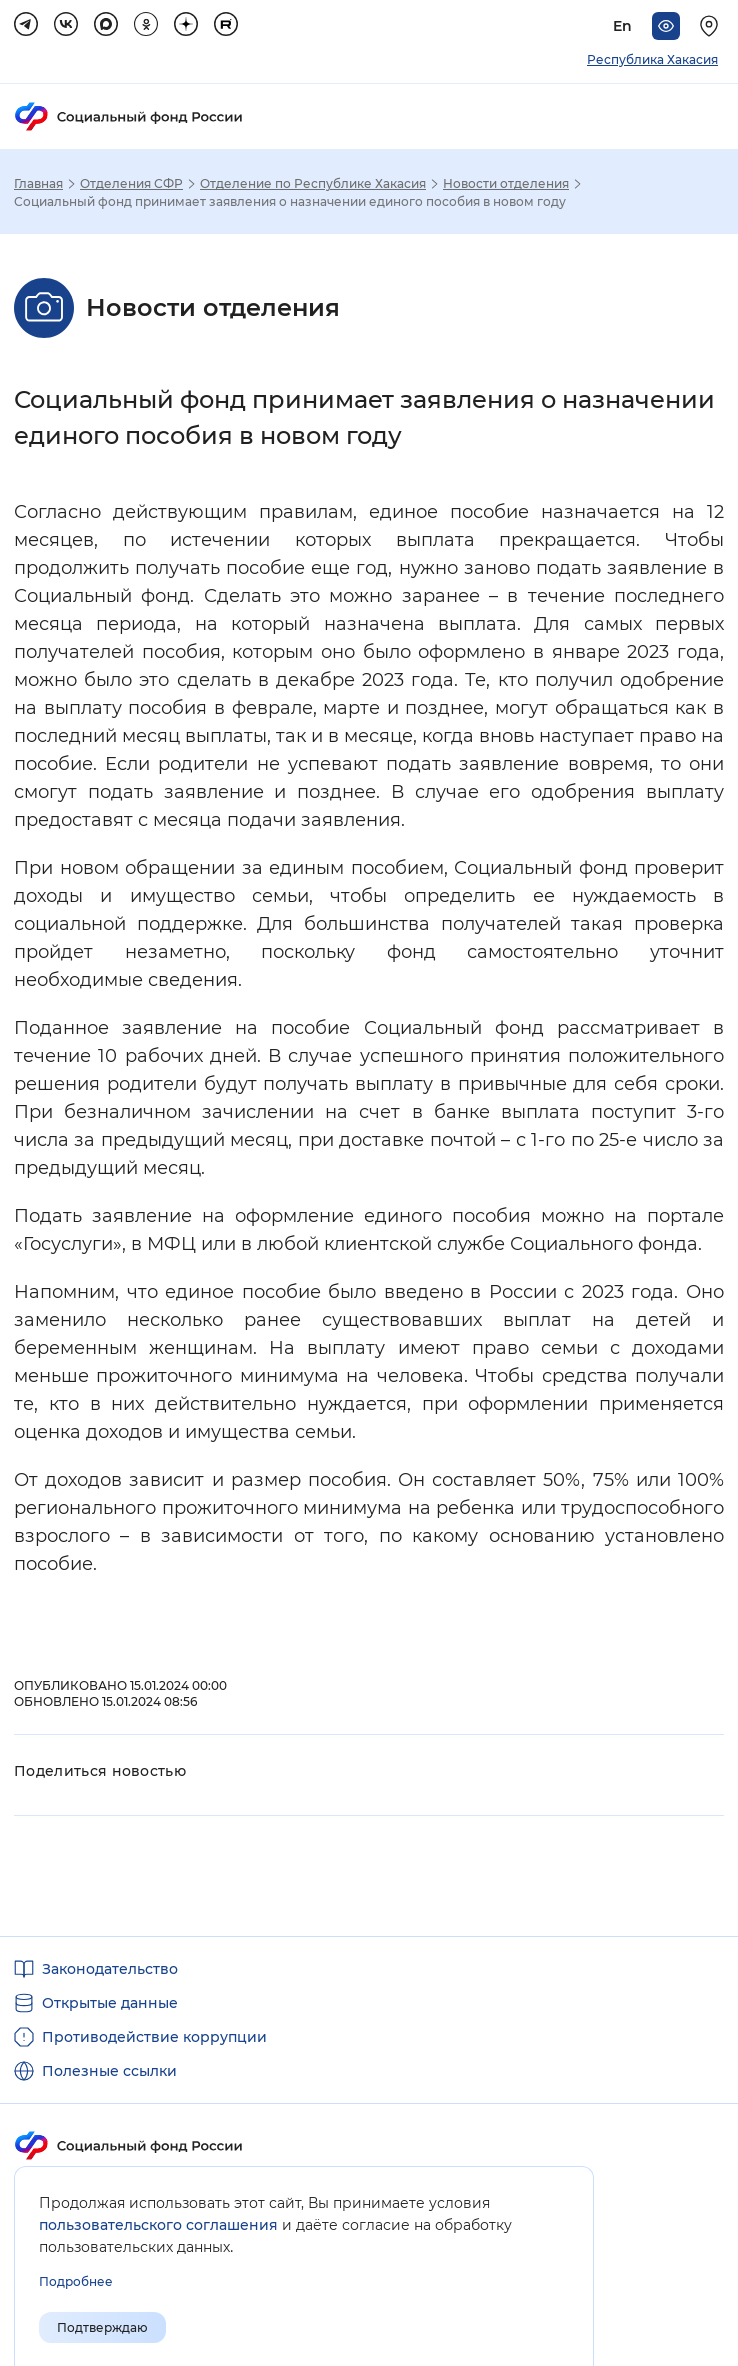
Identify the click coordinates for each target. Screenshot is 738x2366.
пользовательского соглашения (158, 2225)
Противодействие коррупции (154, 2037)
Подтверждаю (102, 2327)
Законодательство (110, 1969)
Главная (38, 184)
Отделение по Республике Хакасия (313, 184)
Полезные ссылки (109, 2071)
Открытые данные (110, 2003)
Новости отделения (506, 184)
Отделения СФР (131, 184)
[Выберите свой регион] (712, 26)
